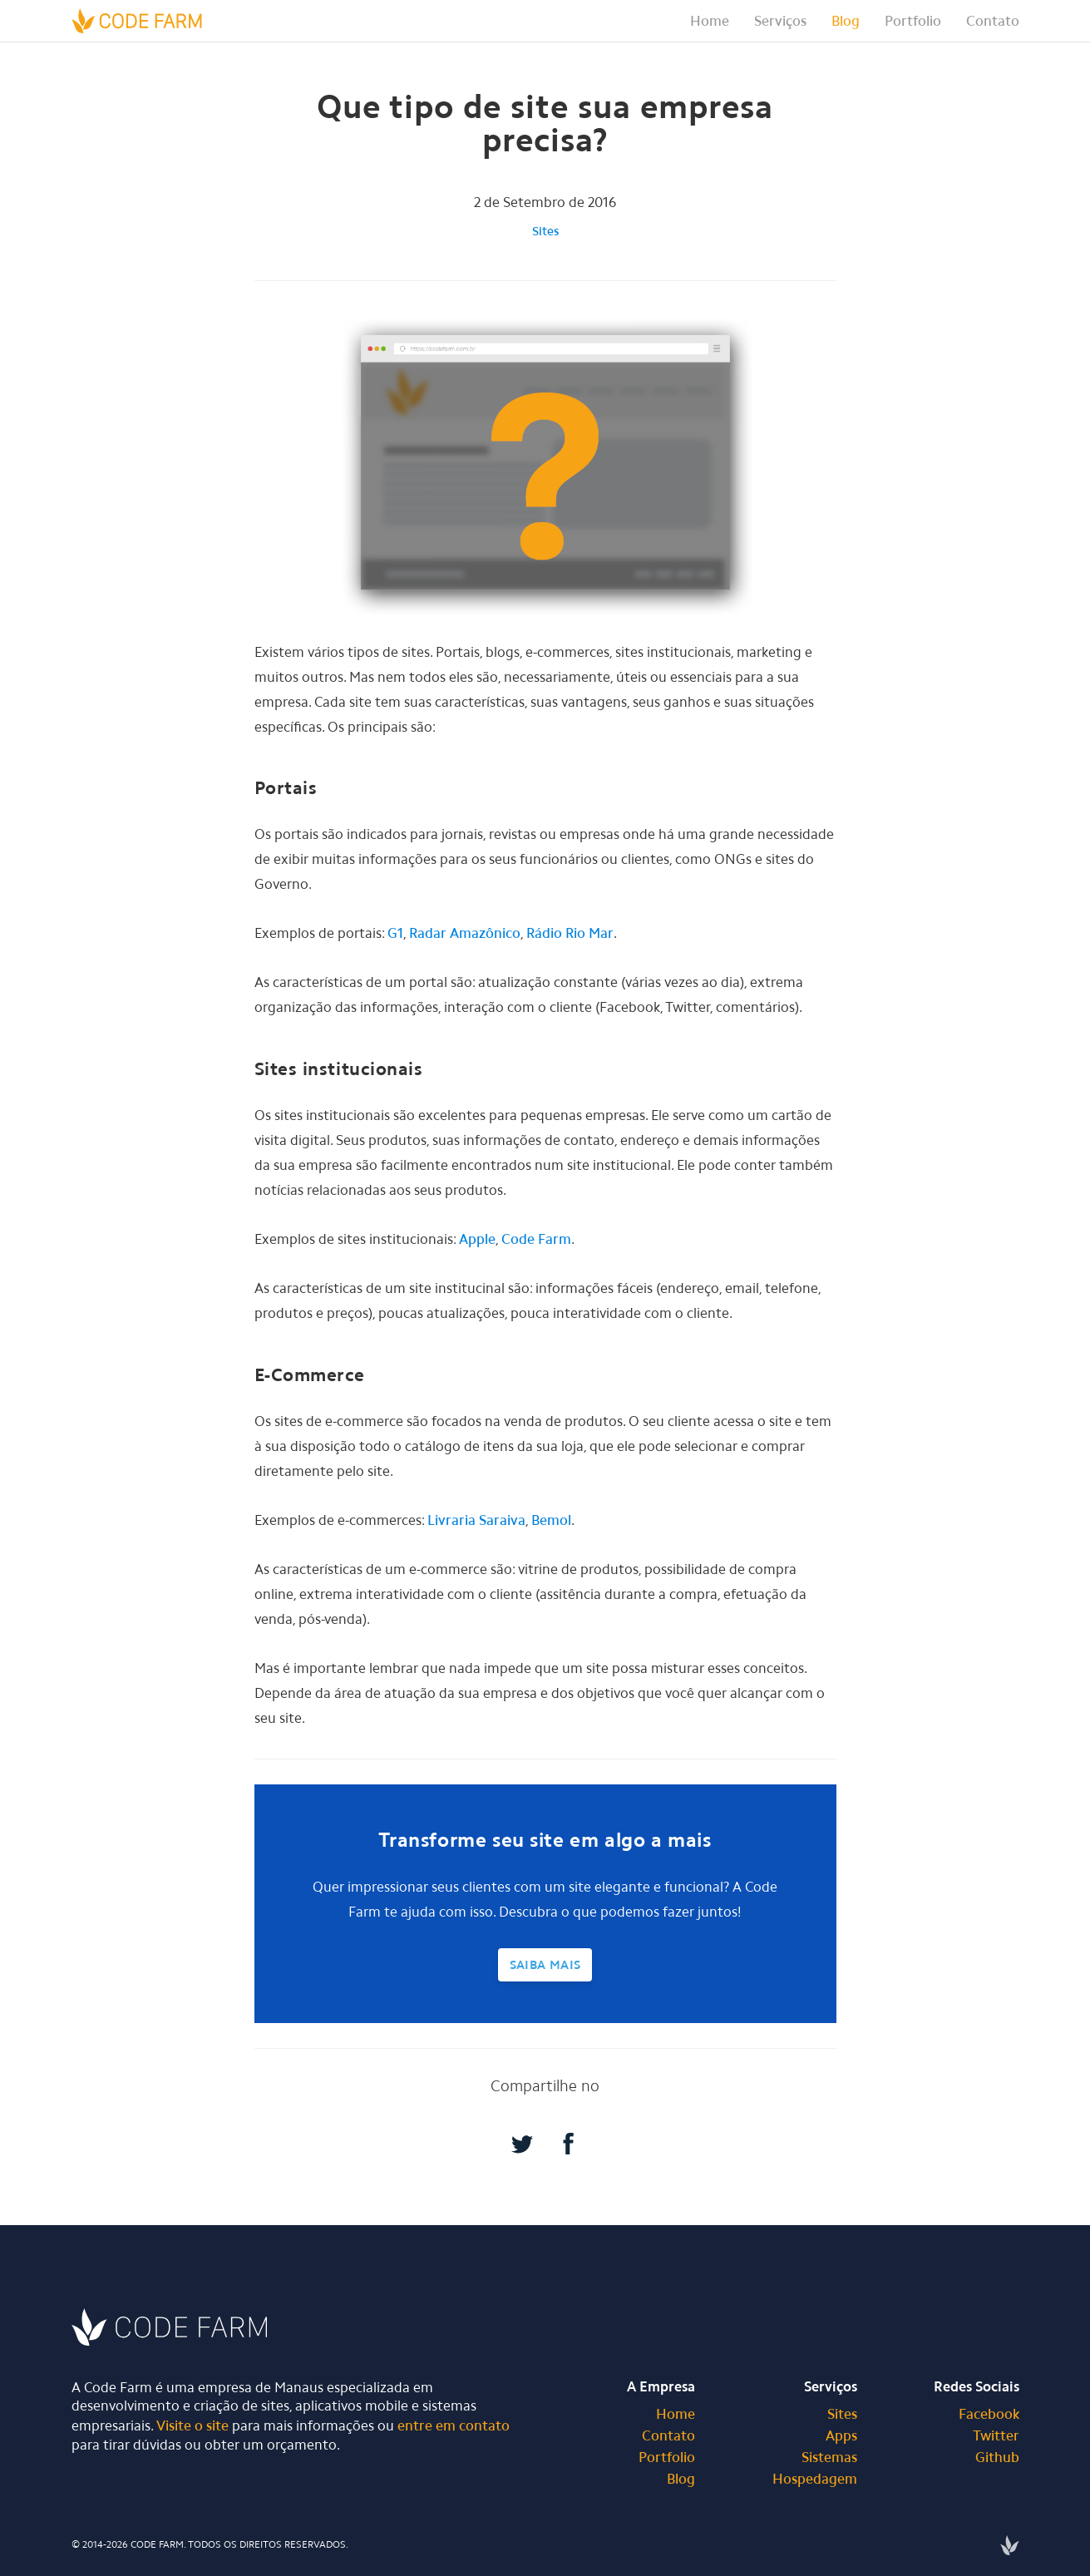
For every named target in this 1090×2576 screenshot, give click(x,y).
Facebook (989, 2414)
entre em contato (453, 2425)
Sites (545, 231)
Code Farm (536, 1239)
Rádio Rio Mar (570, 933)
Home (709, 20)
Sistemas (829, 2457)
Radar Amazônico (464, 933)
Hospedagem (814, 2478)
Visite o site (192, 2425)
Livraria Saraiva (476, 1520)
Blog (845, 20)
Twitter (996, 2435)
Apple (477, 1239)
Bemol (551, 1520)
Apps (841, 2435)
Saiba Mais (545, 1964)
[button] (780, 21)
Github (997, 2457)
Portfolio (913, 20)
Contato (992, 20)
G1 (395, 933)
